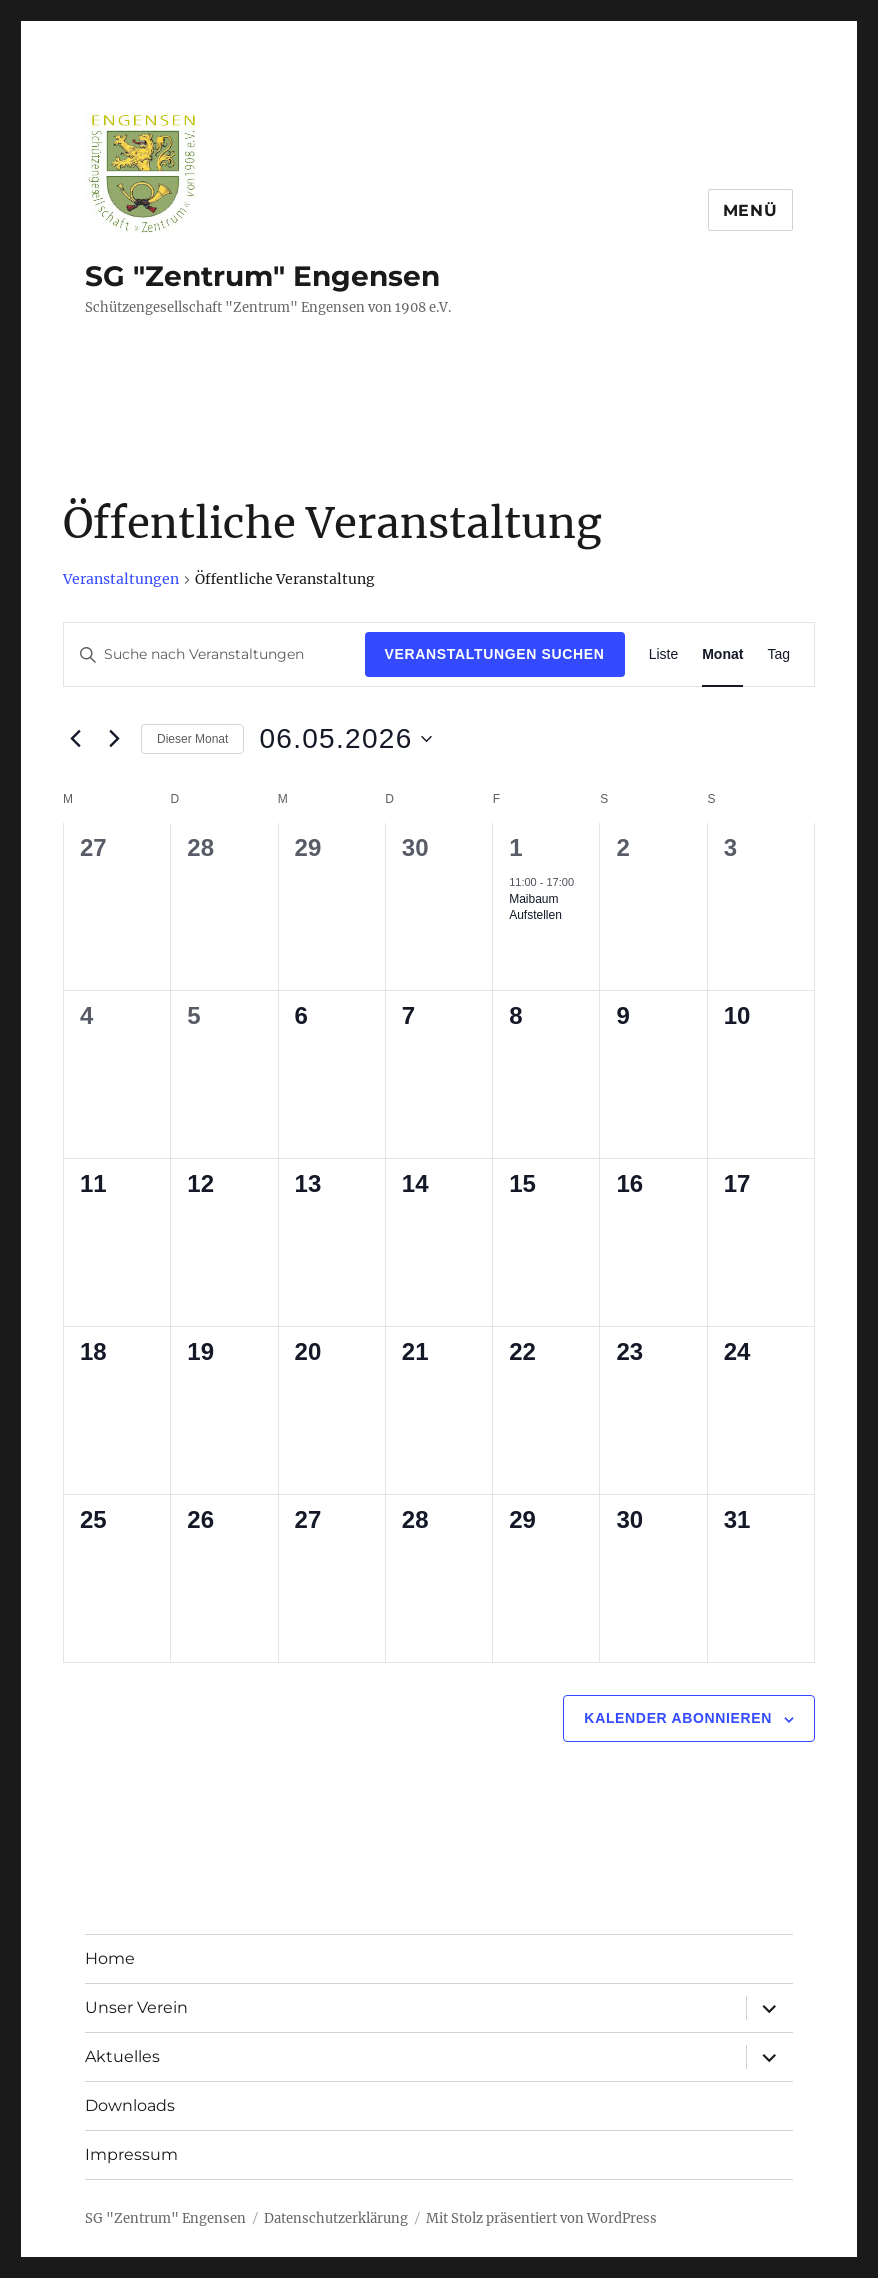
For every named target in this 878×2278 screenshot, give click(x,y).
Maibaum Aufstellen (535, 907)
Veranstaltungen (121, 579)
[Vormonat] (75, 739)
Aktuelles (122, 2056)
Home (110, 1958)
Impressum (131, 2154)
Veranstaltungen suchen (495, 654)
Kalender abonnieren (678, 1718)
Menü (750, 210)
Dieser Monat (192, 739)
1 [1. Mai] (515, 847)
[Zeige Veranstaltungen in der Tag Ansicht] (778, 654)
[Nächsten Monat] (114, 739)
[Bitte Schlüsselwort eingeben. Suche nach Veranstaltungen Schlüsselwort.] (214, 654)
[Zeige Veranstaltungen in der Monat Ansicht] (722, 654)
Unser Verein (136, 2007)
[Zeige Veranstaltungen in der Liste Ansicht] (664, 654)
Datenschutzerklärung (336, 2218)
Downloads (130, 2105)
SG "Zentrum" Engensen (262, 276)
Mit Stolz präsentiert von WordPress (541, 2218)
